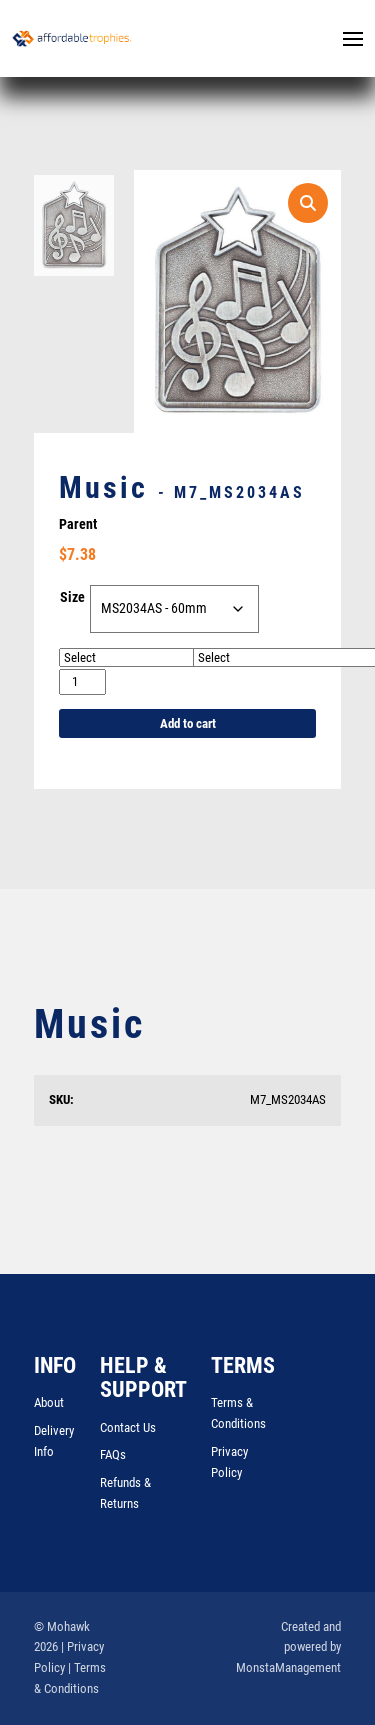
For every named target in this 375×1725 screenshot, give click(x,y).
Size (72, 598)
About (49, 1403)
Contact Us (128, 1427)
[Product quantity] (82, 682)
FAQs (113, 1455)
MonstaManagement (288, 1668)
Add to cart (188, 724)
